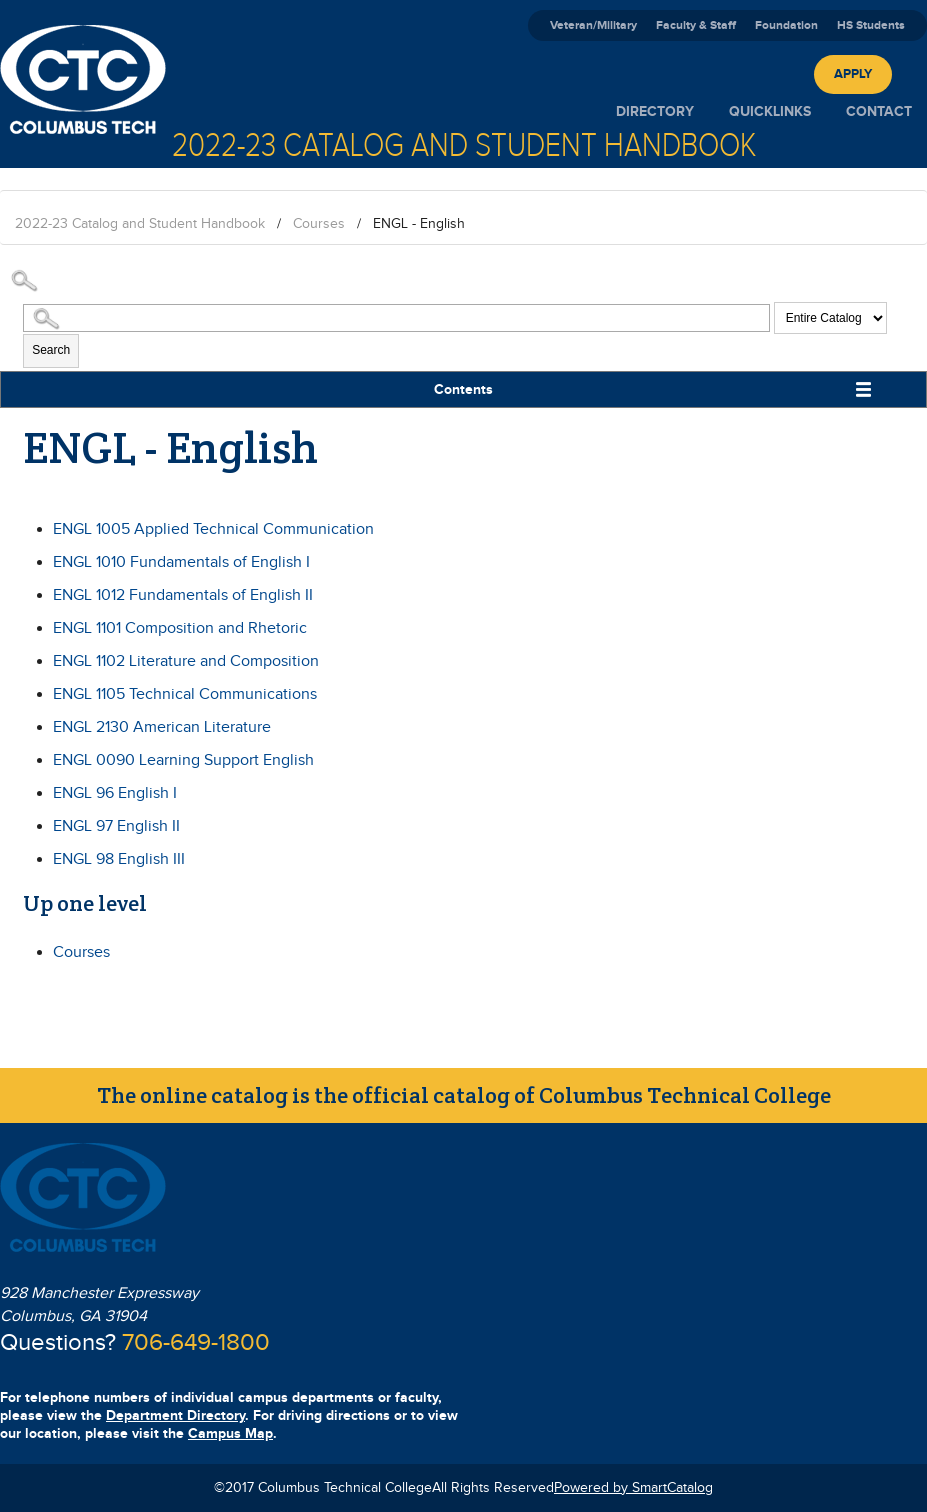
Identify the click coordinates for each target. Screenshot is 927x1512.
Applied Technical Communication (213, 529)
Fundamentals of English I (181, 562)
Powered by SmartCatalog (633, 1488)
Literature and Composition (186, 661)
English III (119, 859)
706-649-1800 (196, 1343)
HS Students (871, 25)
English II (116, 826)
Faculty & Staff (696, 25)
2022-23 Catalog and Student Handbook (140, 224)
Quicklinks (770, 111)
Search (51, 350)
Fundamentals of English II (183, 595)
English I (115, 793)
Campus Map (230, 1433)
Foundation (786, 25)
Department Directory (175, 1415)
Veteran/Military (593, 25)
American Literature (162, 727)
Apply (853, 74)
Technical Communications (185, 694)
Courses (319, 224)
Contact (879, 111)
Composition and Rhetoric (180, 628)
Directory (655, 111)
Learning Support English (183, 760)
